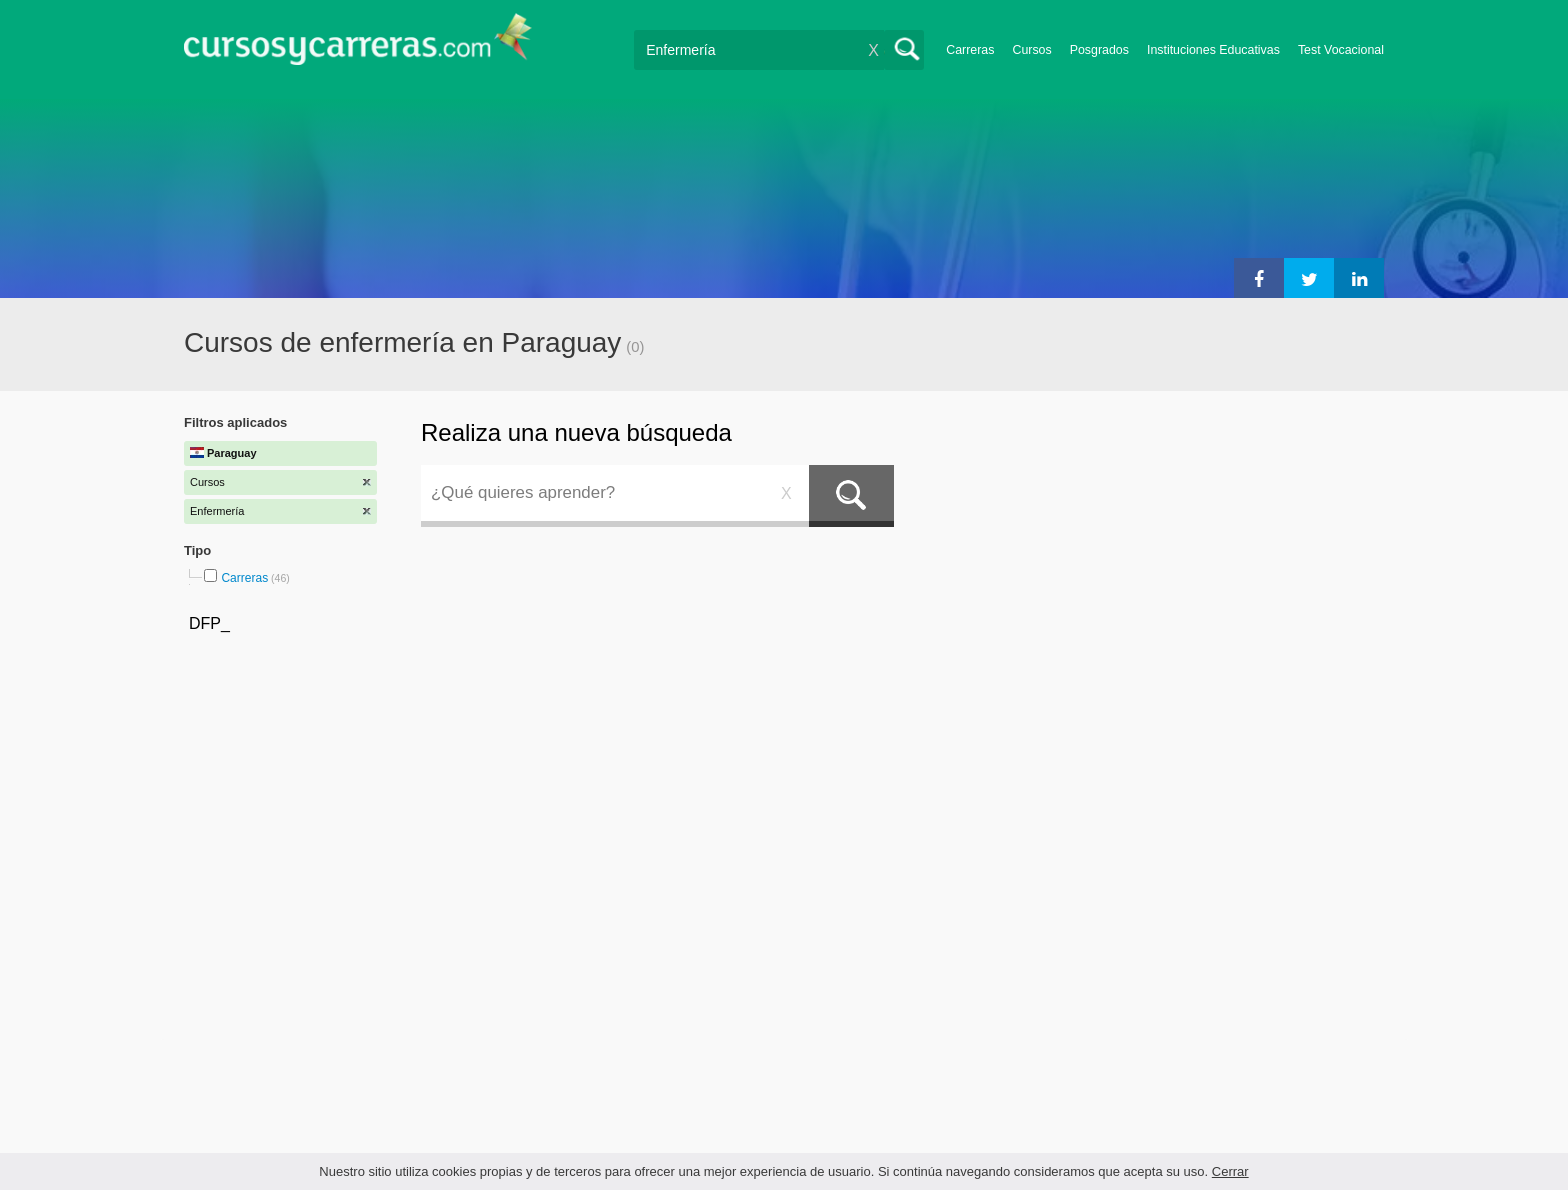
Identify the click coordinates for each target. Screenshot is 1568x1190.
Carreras (970, 50)
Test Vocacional (1341, 50)
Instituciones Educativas (1213, 50)
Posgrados (1099, 50)
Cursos (1031, 50)
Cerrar (1230, 1171)
